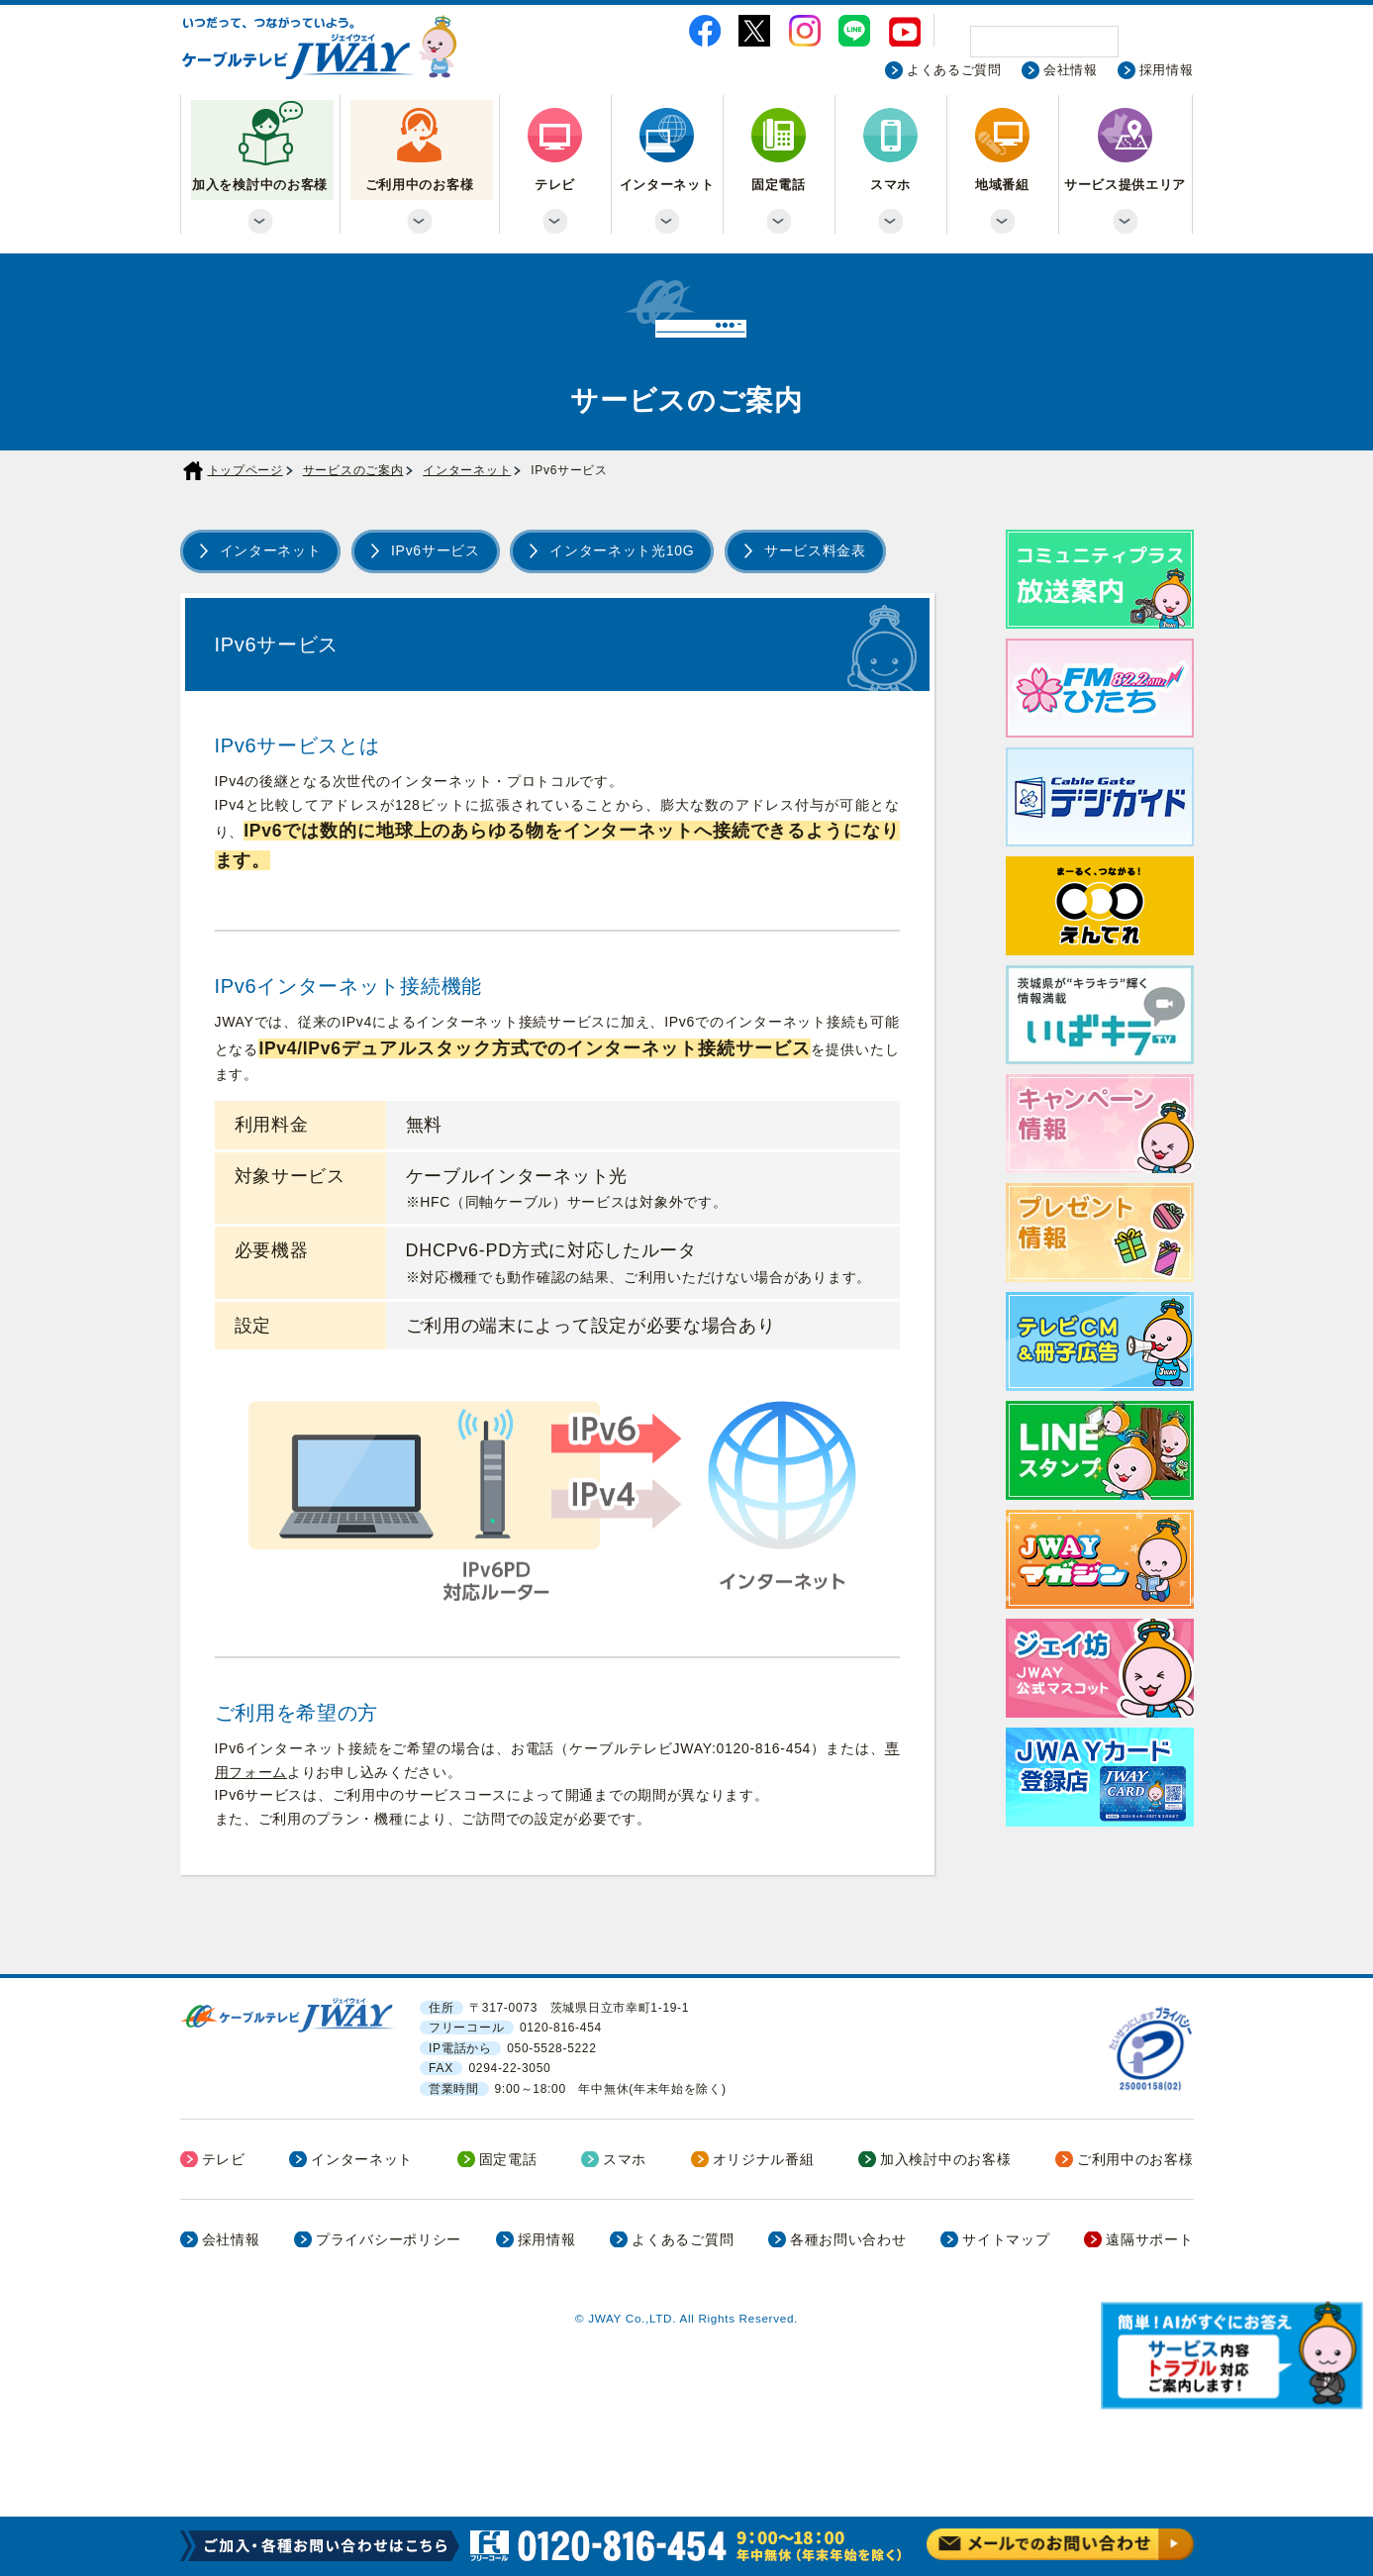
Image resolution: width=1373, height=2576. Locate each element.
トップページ (245, 470)
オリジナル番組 (764, 2159)
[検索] (1044, 41)
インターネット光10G (621, 550)
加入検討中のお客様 (945, 2159)
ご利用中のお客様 (419, 185)
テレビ (555, 185)
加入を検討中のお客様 (260, 185)
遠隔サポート (1149, 2239)
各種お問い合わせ (848, 2239)
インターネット (667, 185)
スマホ (890, 185)
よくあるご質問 (954, 69)
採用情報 (1166, 69)
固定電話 (778, 185)
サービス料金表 (815, 550)
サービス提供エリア (1125, 185)
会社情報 (1070, 69)
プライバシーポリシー (388, 2239)
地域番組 (1002, 185)
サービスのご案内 (353, 470)
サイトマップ (1005, 2239)
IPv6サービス (435, 550)
